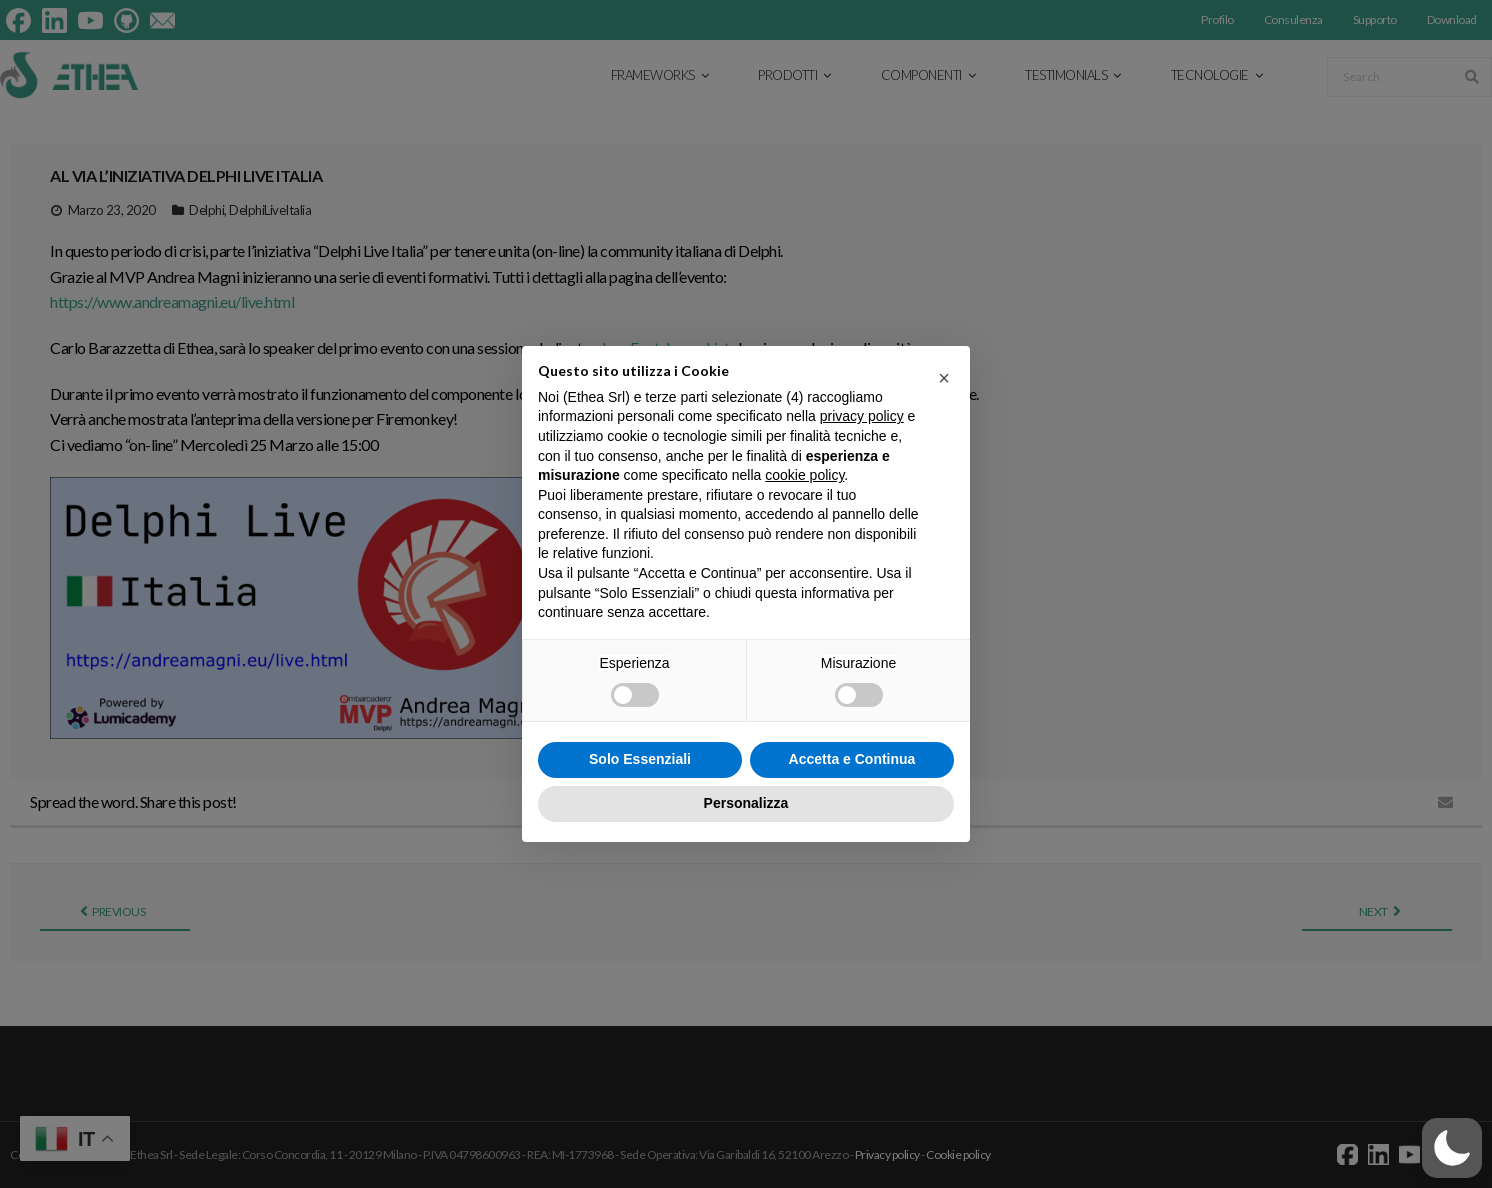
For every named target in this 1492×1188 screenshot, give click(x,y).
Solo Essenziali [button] (640, 759)
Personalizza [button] (746, 803)
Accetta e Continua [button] (852, 759)
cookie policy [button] (804, 475)
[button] (944, 378)
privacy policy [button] (862, 416)
